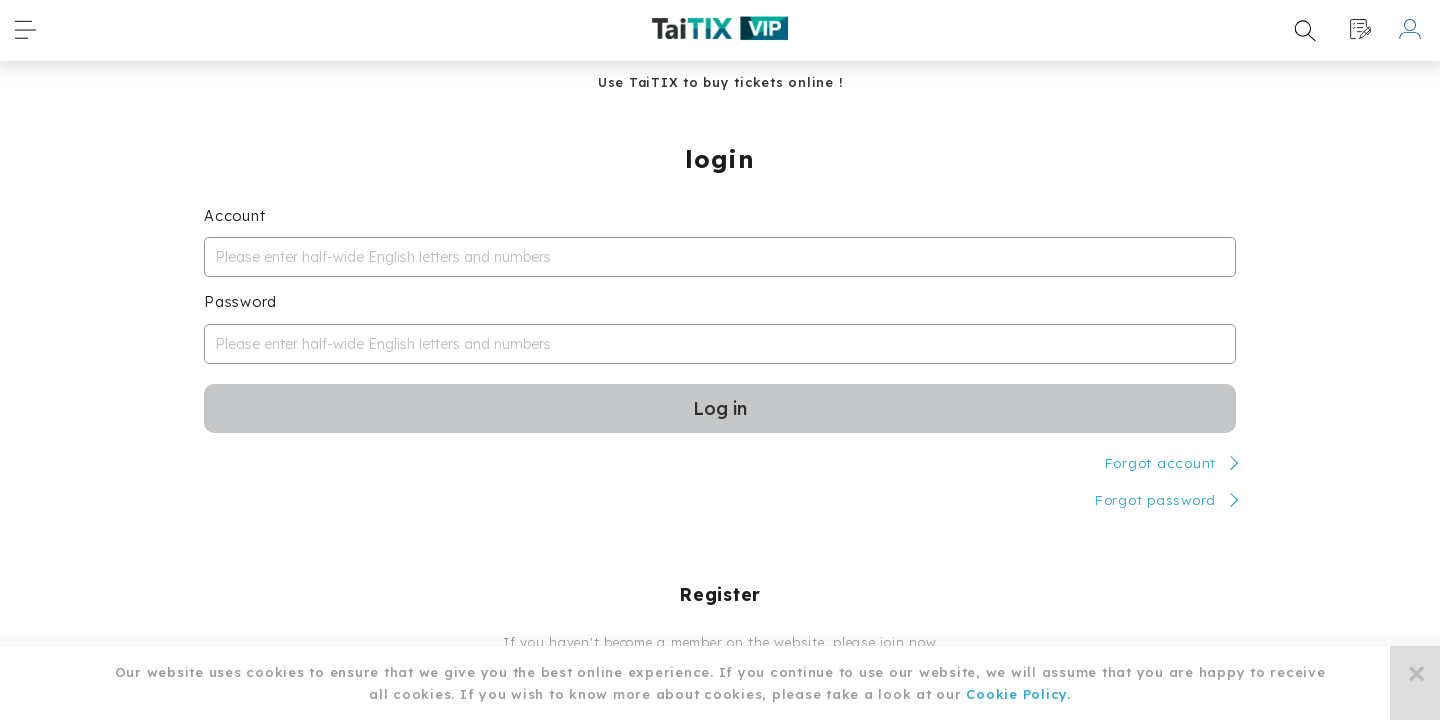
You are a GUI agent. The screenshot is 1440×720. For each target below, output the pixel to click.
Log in (720, 408)
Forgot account (1160, 462)
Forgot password (1155, 499)
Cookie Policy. (1018, 694)
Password (240, 302)
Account (234, 216)
